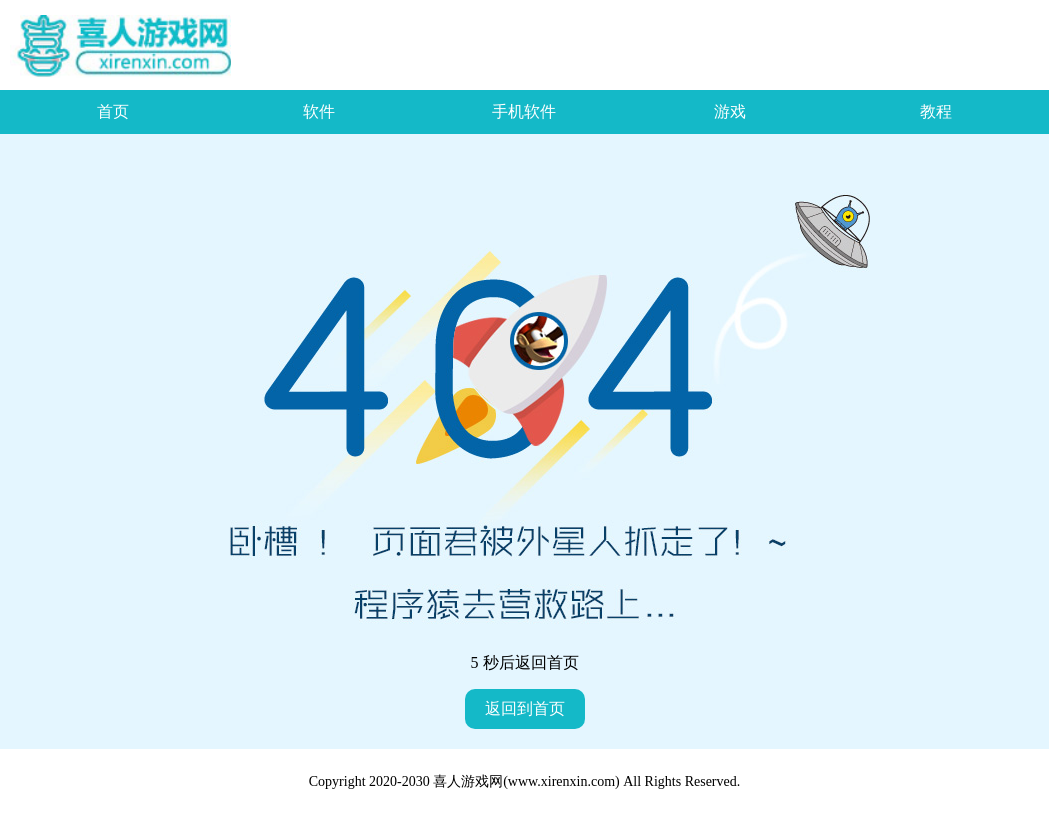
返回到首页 (525, 708)
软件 (319, 111)
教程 (936, 111)
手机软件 (524, 111)
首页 (113, 111)
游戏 (730, 111)
